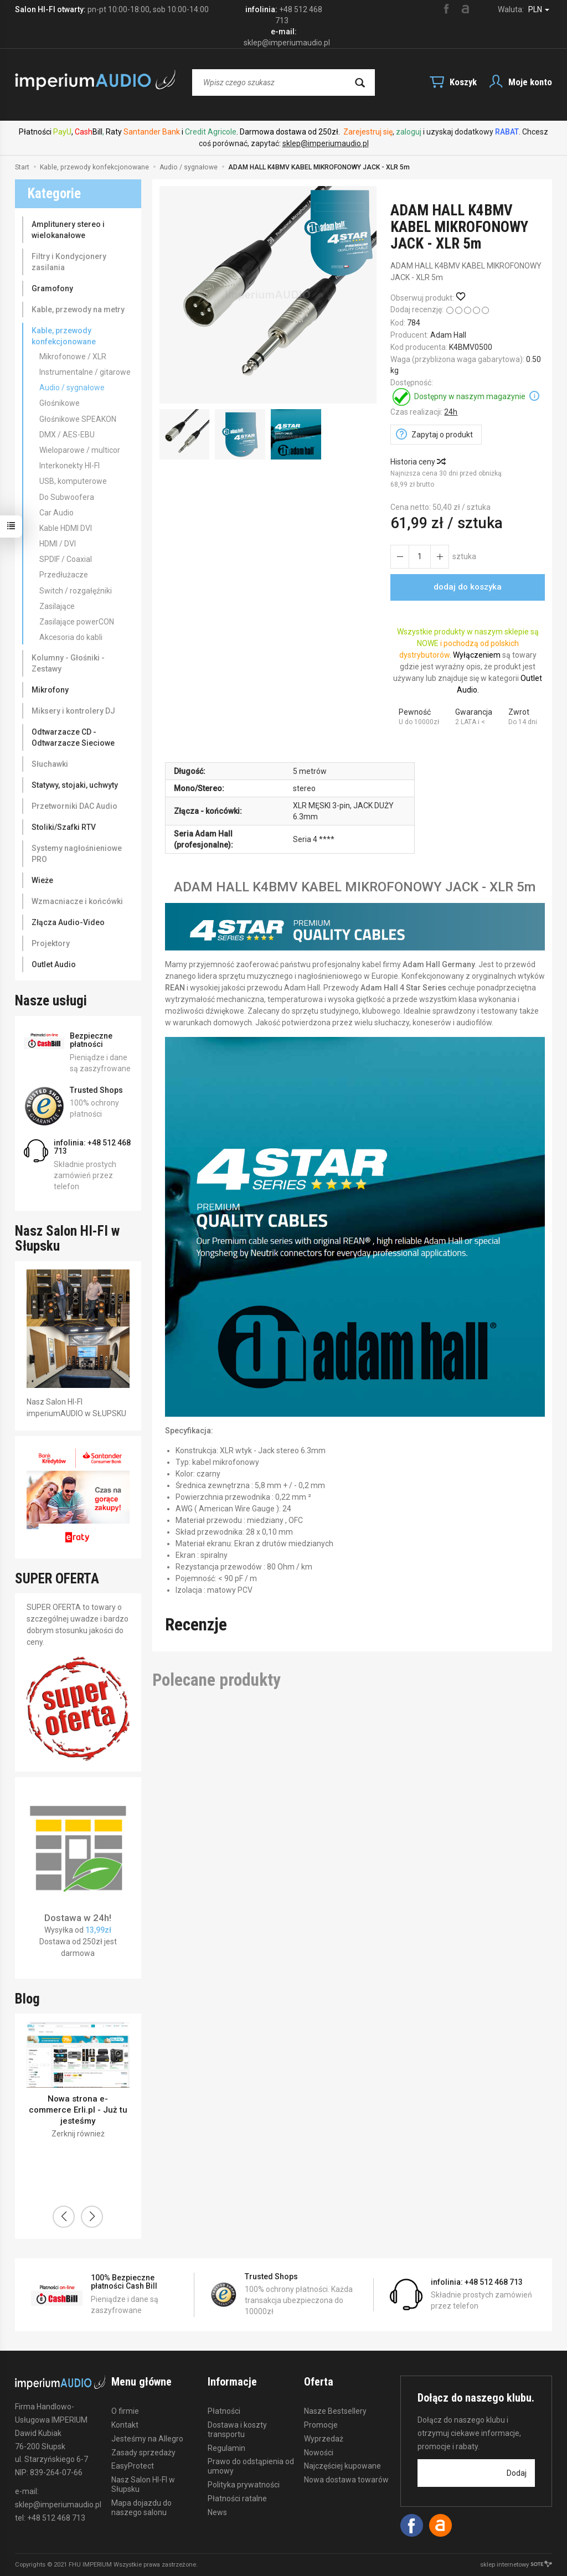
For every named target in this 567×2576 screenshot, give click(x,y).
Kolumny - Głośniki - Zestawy (68, 663)
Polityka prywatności (244, 2484)
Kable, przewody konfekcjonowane (64, 336)
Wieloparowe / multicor (79, 450)
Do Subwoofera (66, 497)
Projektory (51, 943)
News (217, 2512)
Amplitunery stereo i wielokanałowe (68, 230)
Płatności (224, 2411)
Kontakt (124, 2424)
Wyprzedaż (323, 2438)
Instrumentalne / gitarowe (85, 372)
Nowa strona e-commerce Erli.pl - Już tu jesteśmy (78, 2110)
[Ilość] (420, 557)
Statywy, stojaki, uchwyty (75, 785)
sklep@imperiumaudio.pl (325, 143)
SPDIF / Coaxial (65, 559)
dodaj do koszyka (468, 587)
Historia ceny (417, 461)
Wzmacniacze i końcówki (77, 901)
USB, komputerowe (73, 481)
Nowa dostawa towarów (346, 2479)
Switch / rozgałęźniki (75, 590)
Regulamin (226, 2448)
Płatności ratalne (237, 2498)
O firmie (125, 2411)
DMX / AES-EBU (67, 434)
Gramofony (52, 288)
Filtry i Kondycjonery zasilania (69, 262)
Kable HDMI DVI (65, 528)
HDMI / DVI (57, 543)
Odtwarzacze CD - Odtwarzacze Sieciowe (73, 737)
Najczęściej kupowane (342, 2465)
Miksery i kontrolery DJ (73, 710)
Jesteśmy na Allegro (147, 2438)
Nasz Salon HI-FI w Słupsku (143, 2484)
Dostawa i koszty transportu (237, 2429)
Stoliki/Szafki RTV (64, 827)
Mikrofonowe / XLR (72, 356)
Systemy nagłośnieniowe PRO (77, 854)
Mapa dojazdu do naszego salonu (141, 2507)
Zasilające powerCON (76, 621)
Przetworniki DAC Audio (74, 806)
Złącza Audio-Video (68, 922)
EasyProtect (132, 2465)
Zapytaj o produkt (442, 434)
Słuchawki (50, 764)
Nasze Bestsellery (335, 2411)
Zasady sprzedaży (143, 2452)
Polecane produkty (216, 1680)
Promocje (321, 2424)
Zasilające (57, 606)
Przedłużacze (63, 574)
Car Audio (56, 512)
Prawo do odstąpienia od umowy (251, 2466)
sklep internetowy (516, 2564)
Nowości (318, 2452)
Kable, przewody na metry (78, 309)
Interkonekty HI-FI (69, 465)
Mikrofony (50, 689)
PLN (538, 9)
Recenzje (196, 1624)
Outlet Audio (54, 964)
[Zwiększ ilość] (399, 557)
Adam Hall (448, 335)
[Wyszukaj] (360, 82)
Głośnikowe (59, 403)
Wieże (42, 880)
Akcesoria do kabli (70, 637)
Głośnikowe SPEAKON (77, 419)
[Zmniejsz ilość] (439, 557)
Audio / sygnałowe (72, 387)
